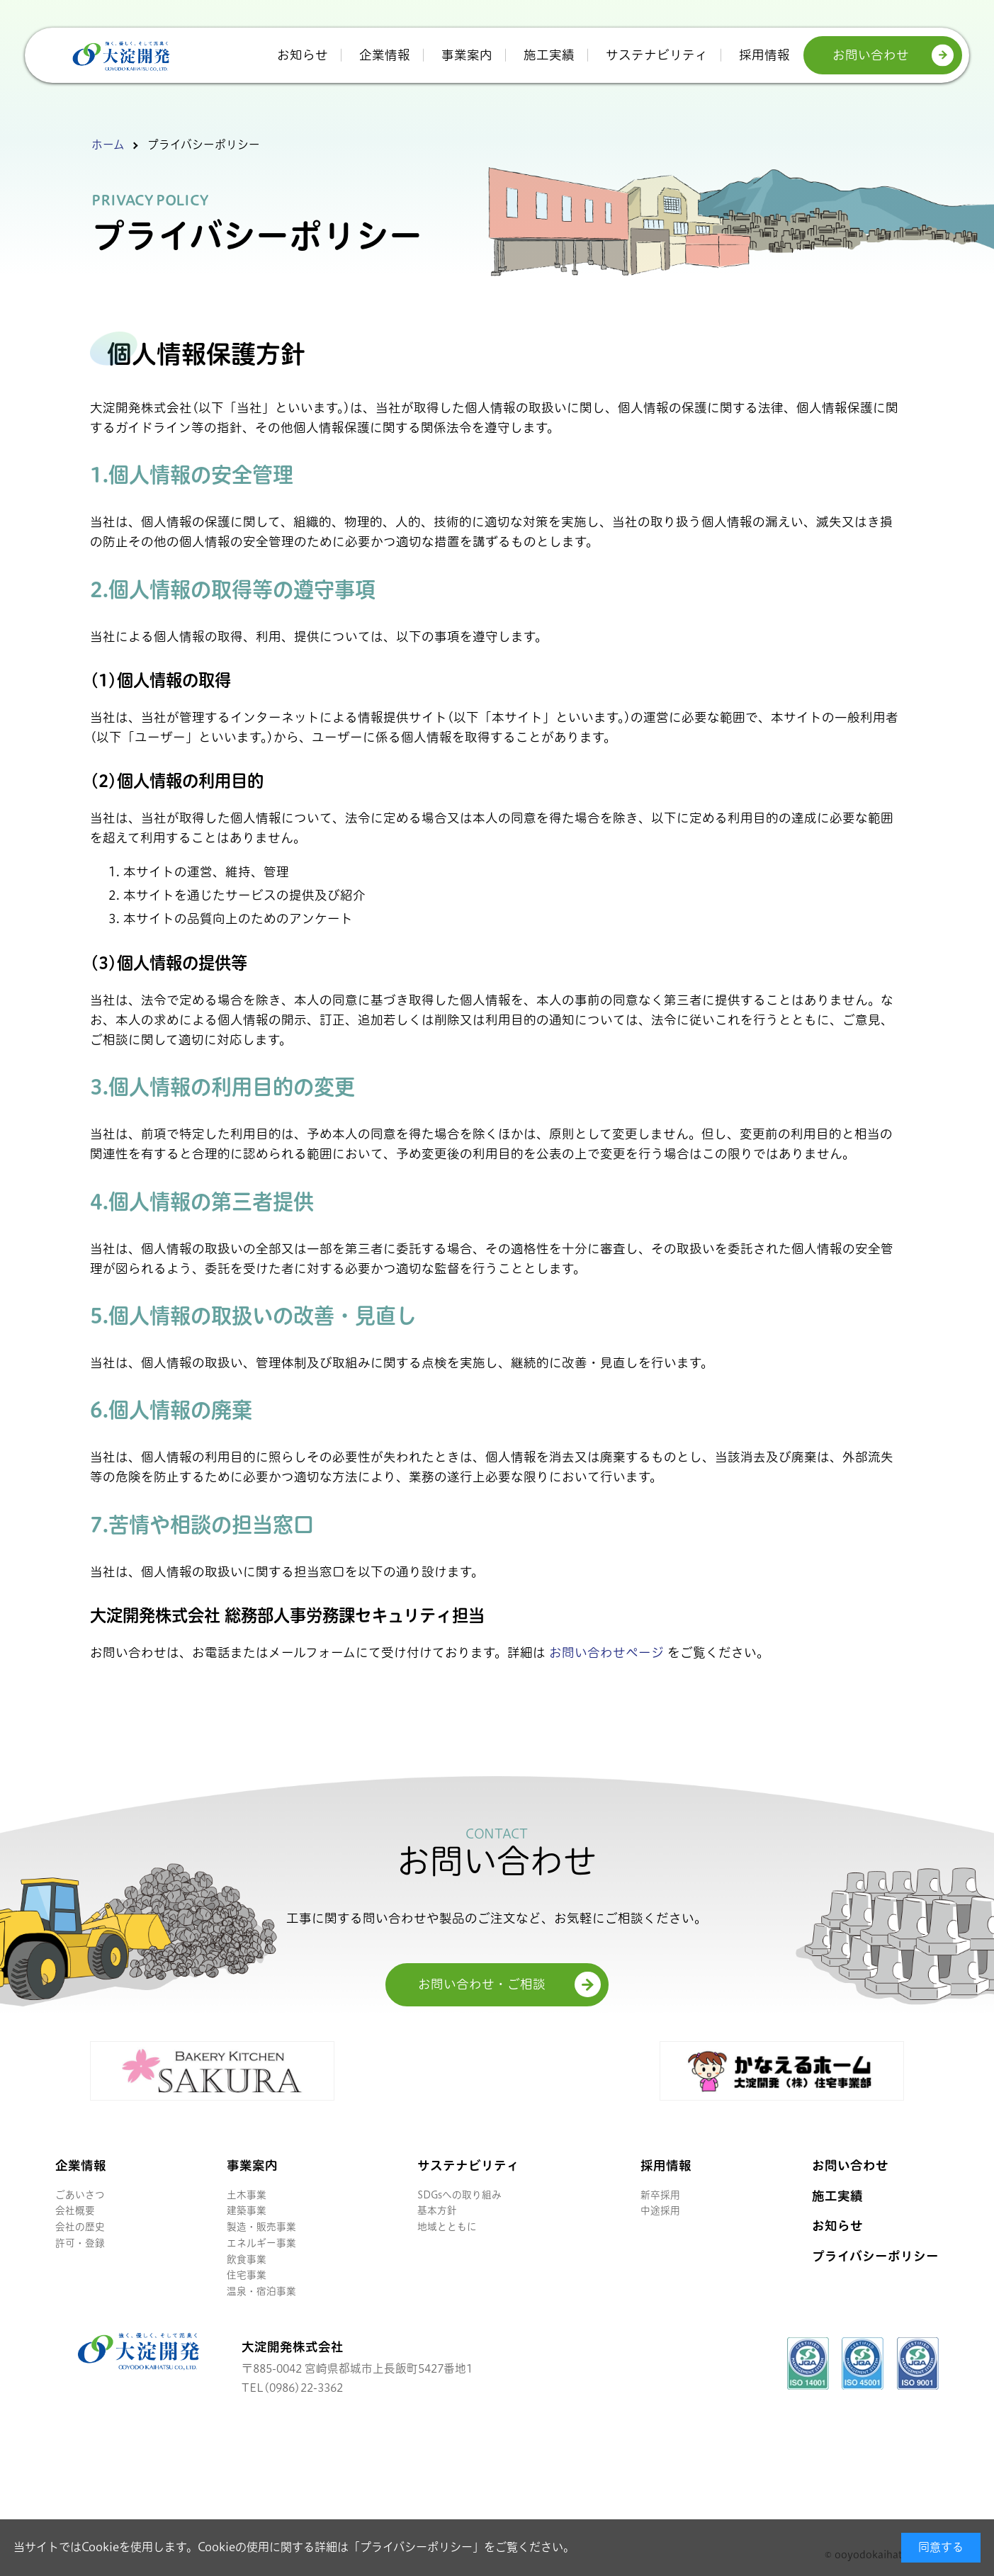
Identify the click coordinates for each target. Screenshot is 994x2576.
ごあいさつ (80, 2194)
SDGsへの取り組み (459, 2194)
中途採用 (660, 2210)
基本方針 (437, 2210)
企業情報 (384, 55)
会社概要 (75, 2210)
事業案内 (466, 55)
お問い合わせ (870, 55)
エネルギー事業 (261, 2243)
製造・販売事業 (261, 2226)
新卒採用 (660, 2194)
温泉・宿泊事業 (261, 2291)
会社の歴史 (80, 2226)
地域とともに (447, 2226)
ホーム (108, 144)
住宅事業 (246, 2275)
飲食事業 (246, 2259)
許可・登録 (80, 2243)
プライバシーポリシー (416, 2547)
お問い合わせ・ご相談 (482, 1984)
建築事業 (246, 2210)
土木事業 (246, 2194)
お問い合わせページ (606, 1652)
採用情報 (764, 55)
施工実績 (549, 55)
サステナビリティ (657, 55)
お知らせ (302, 55)
